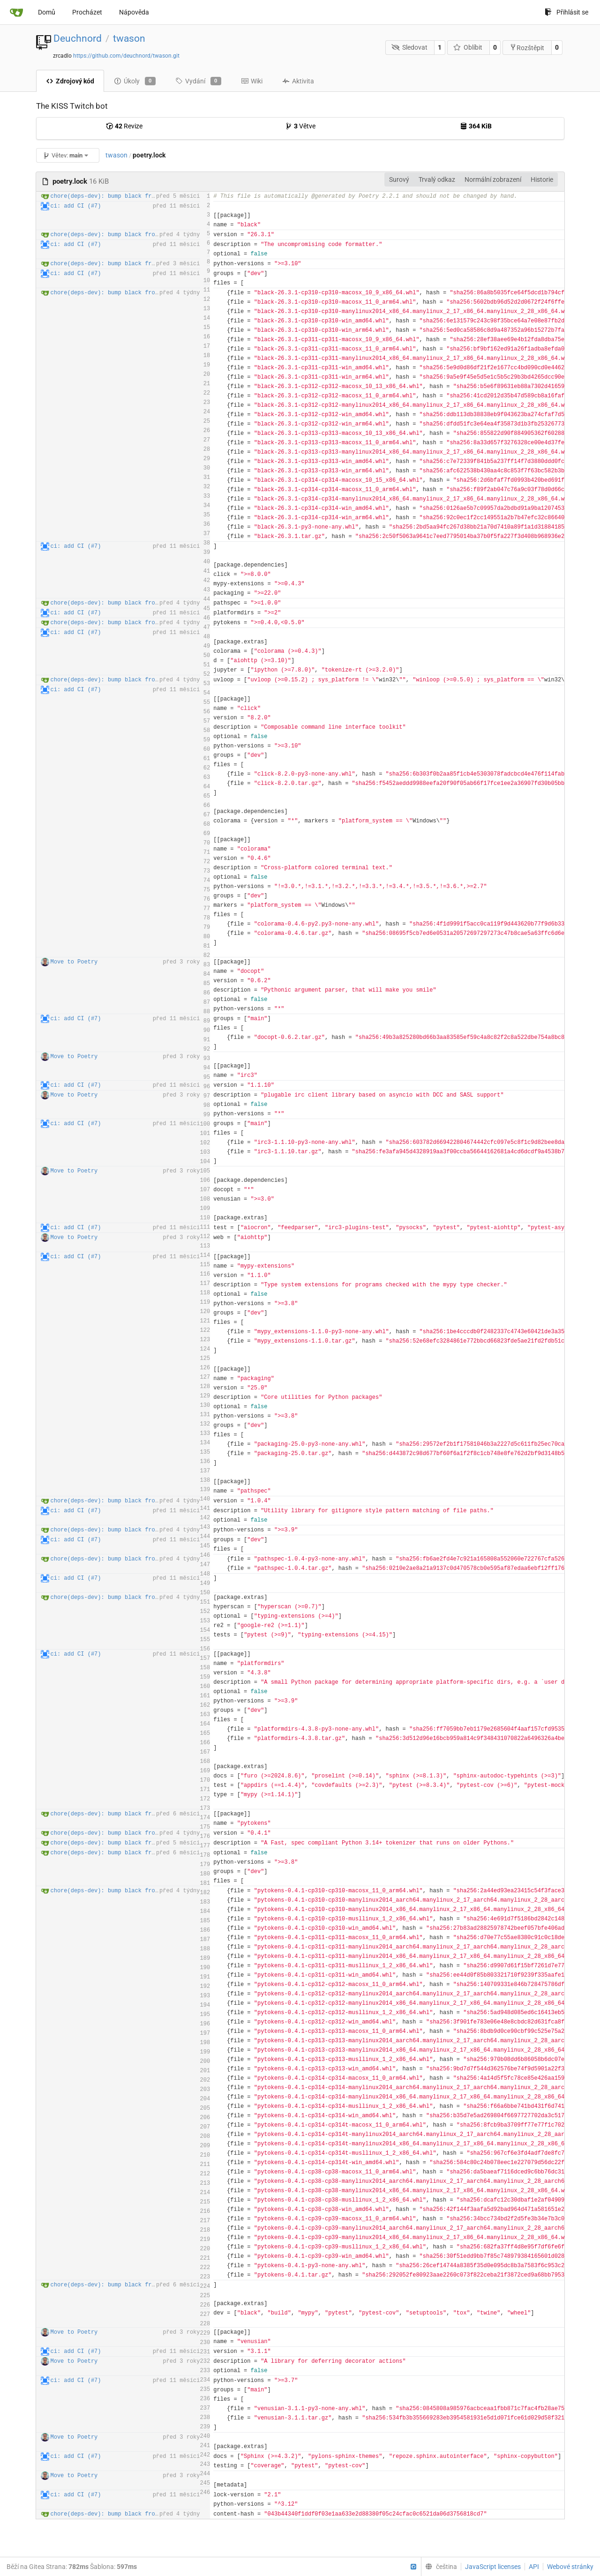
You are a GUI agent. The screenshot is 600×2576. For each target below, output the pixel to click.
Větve (300, 126)
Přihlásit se (566, 12)
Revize (124, 126)
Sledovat (409, 47)
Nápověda (134, 12)
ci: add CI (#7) (76, 206)
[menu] (439, 2566)
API (534, 2566)
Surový (399, 179)
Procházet (87, 12)
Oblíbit (468, 47)
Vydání (198, 81)
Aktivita (298, 81)
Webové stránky (570, 2566)
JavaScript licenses (493, 2566)
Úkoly (135, 81)
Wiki (251, 81)
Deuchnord (77, 38)
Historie (542, 179)
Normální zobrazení (493, 179)
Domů (46, 12)
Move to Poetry (74, 962)
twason (129, 38)
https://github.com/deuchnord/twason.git (126, 55)
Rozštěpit (527, 48)
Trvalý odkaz (437, 179)
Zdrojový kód (70, 81)
